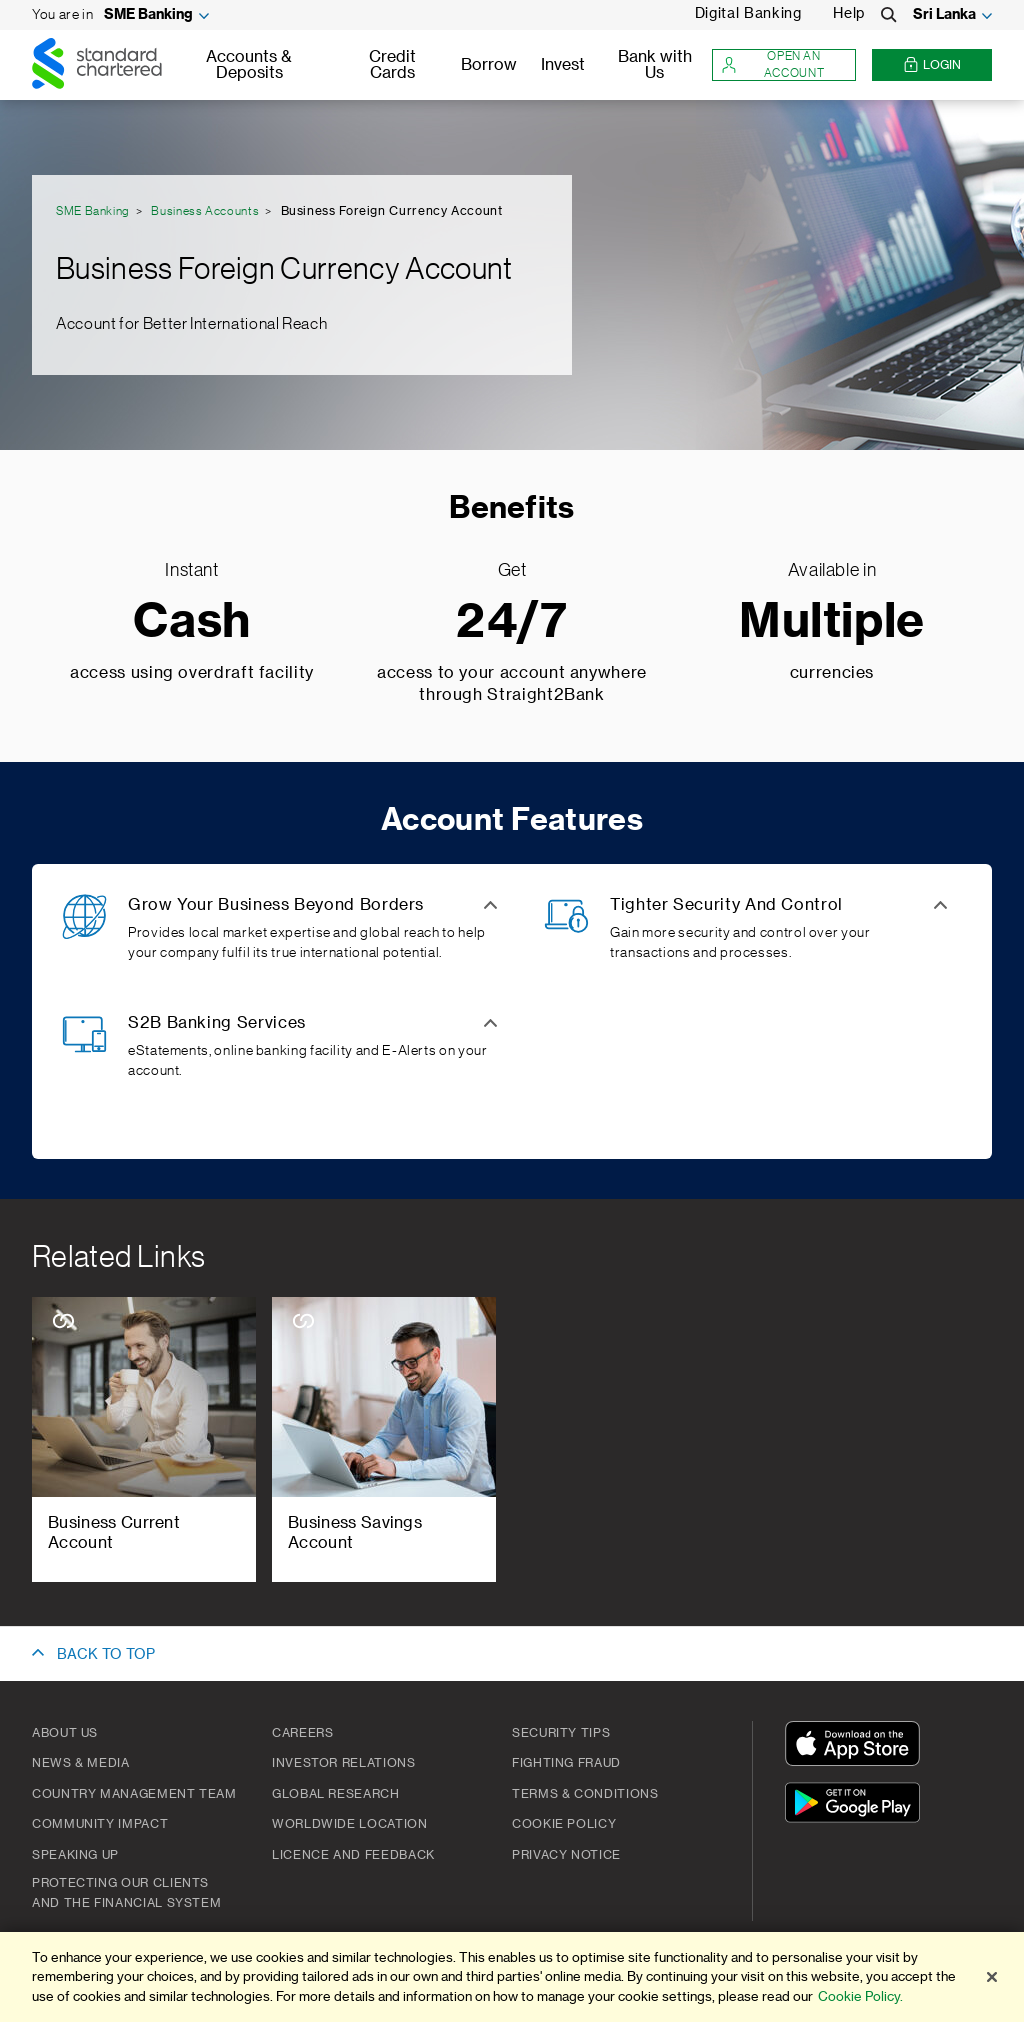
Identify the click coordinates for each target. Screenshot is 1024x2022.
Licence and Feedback (353, 1855)
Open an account (772, 64)
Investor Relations (344, 1763)
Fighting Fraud (566, 1763)
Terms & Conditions (585, 1794)
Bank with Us (655, 65)
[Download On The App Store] (857, 1746)
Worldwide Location (350, 1824)
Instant (191, 570)
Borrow (489, 65)
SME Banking (148, 15)
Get (512, 570)
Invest (563, 65)
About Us (65, 1733)
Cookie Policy (564, 1824)
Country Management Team (134, 1794)
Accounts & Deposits (249, 65)
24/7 (512, 622)
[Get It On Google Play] (857, 1805)
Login (932, 65)
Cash (192, 622)
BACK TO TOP (106, 1655)
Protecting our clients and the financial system (126, 1893)
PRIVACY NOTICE (566, 1855)
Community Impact (100, 1824)
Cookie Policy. (860, 1996)
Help (849, 14)
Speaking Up (75, 1855)
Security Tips (561, 1733)
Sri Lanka (944, 15)
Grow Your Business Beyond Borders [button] (276, 905)
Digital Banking (748, 14)
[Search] (889, 15)
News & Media (81, 1763)
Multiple (832, 622)
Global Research (336, 1794)
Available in (832, 570)
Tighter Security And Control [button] (726, 905)
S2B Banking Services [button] (217, 1023)
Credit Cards (392, 65)
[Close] (992, 1977)
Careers (302, 1733)
